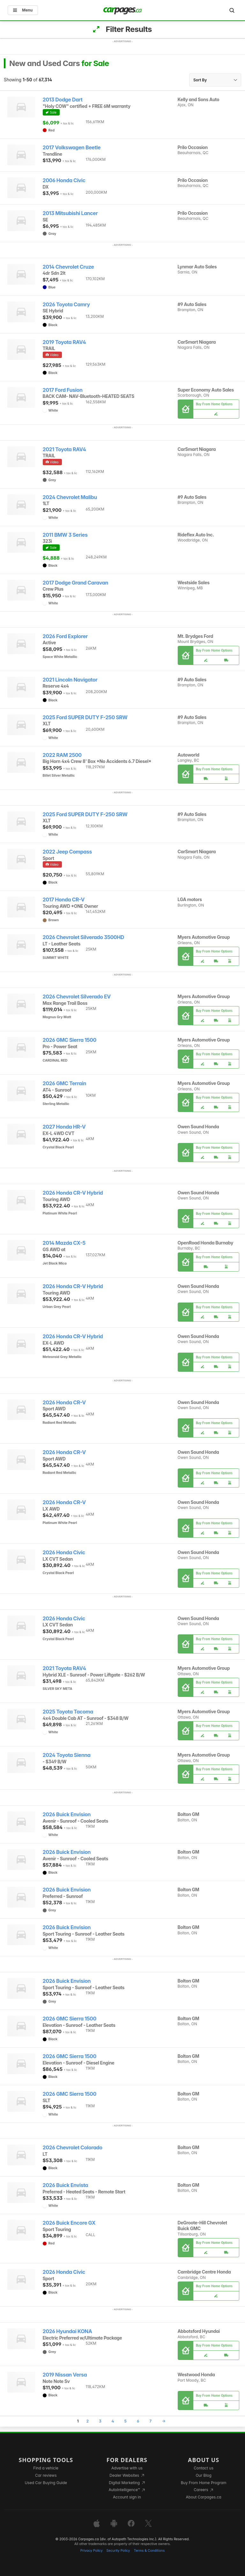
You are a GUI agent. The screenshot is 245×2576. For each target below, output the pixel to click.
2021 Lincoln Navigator (70, 680)
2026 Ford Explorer (65, 636)
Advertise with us (127, 2468)
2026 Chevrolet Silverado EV (77, 997)
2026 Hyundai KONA (67, 2331)
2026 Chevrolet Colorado (72, 2148)
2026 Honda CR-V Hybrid (73, 1193)
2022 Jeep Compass (67, 852)
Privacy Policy (91, 2551)
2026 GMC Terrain (64, 1083)
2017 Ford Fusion (63, 390)
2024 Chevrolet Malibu (70, 497)
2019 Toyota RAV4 (64, 342)
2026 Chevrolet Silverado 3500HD (83, 937)
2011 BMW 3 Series (65, 535)
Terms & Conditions (149, 2551)
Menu (23, 10)
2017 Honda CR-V (64, 900)
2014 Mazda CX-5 (64, 1243)
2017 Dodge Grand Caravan (75, 583)
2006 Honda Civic (64, 180)
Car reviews (46, 2475)
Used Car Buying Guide (46, 2482)
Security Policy (118, 2551)
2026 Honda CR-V (64, 1403)
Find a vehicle (45, 2468)
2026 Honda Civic (64, 1552)
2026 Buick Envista (65, 2185)
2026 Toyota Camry (66, 305)
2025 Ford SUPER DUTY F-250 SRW (85, 717)
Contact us (203, 2468)
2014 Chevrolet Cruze (68, 267)
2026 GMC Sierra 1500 (69, 1040)
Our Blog (203, 2475)
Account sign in (127, 2497)
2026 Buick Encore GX (69, 2223)
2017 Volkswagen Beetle (72, 148)
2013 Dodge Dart (63, 100)
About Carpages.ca (203, 2497)
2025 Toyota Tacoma (68, 1712)
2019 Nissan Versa (65, 2375)
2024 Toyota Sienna (67, 1755)
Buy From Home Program (203, 2482)
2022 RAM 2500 (62, 755)
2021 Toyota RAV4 (64, 449)
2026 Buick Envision (67, 1814)
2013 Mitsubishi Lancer (70, 213)
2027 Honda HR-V (64, 1127)
